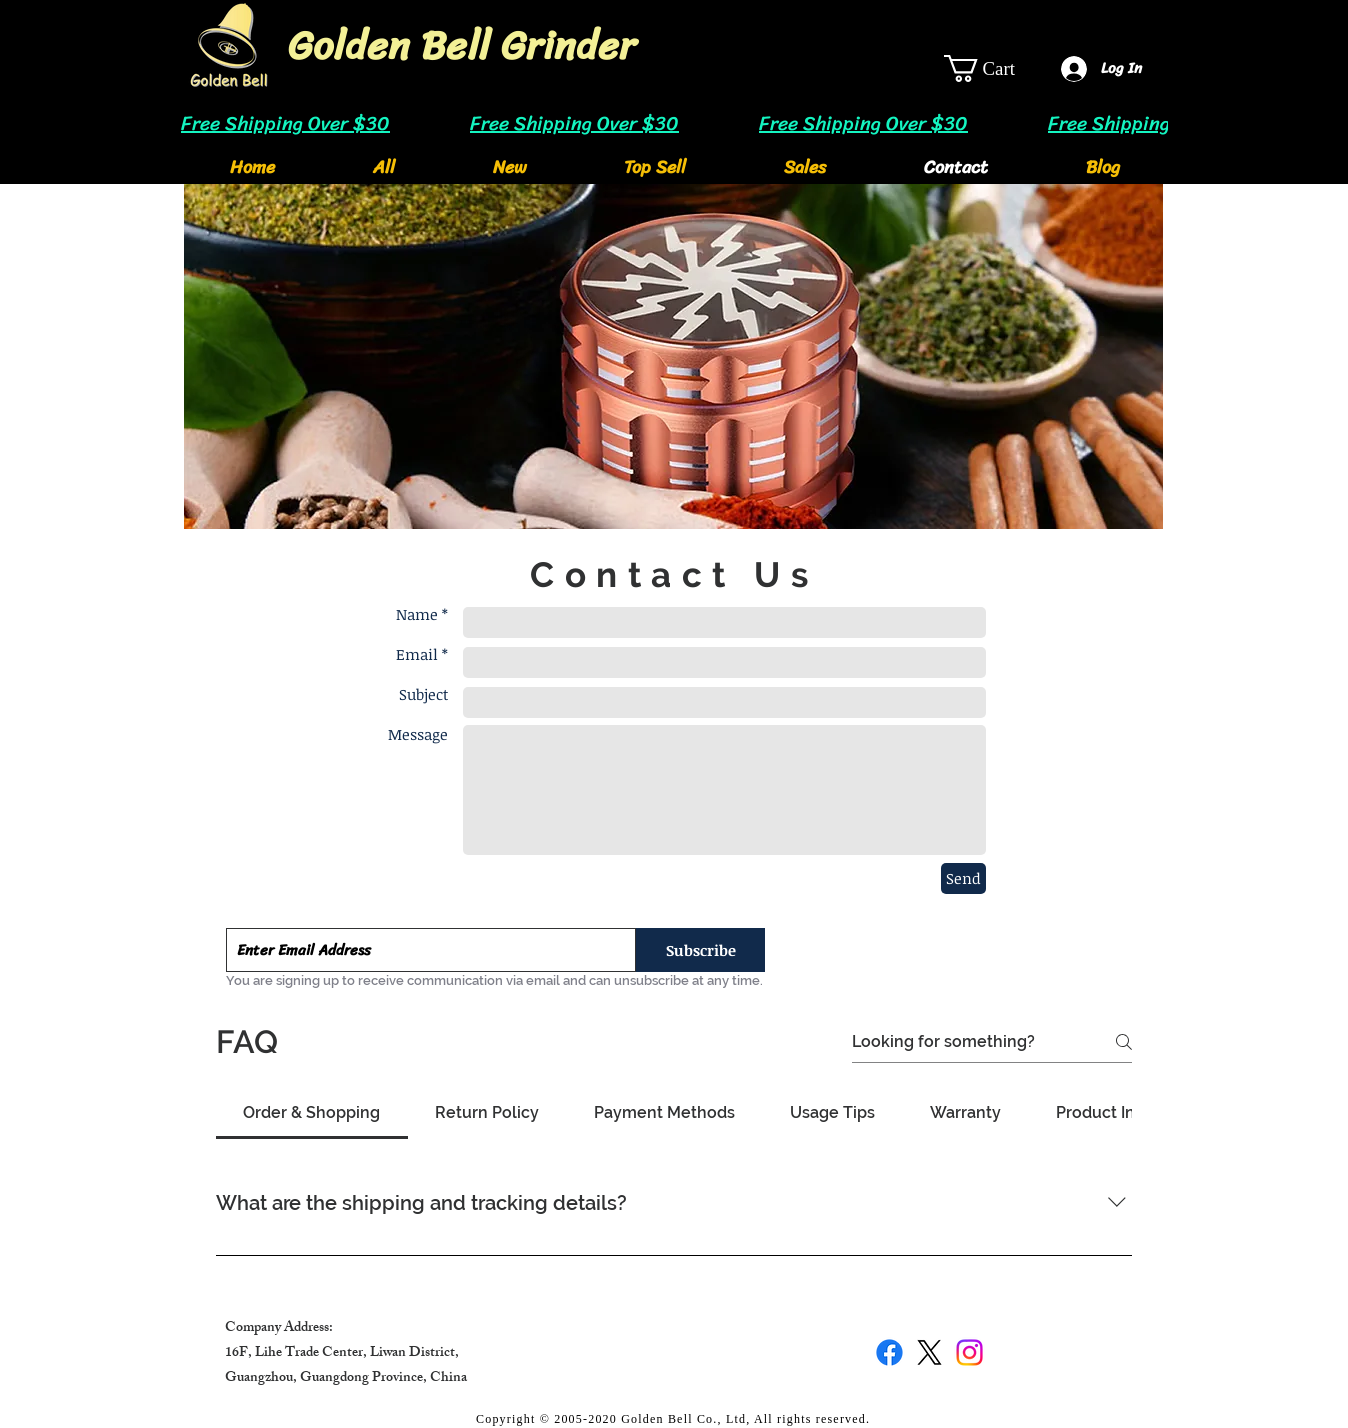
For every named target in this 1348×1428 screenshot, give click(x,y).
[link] (995, 68)
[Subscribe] (700, 950)
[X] (929, 1352)
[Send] (963, 878)
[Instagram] (969, 1352)
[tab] (312, 1113)
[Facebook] (889, 1352)
